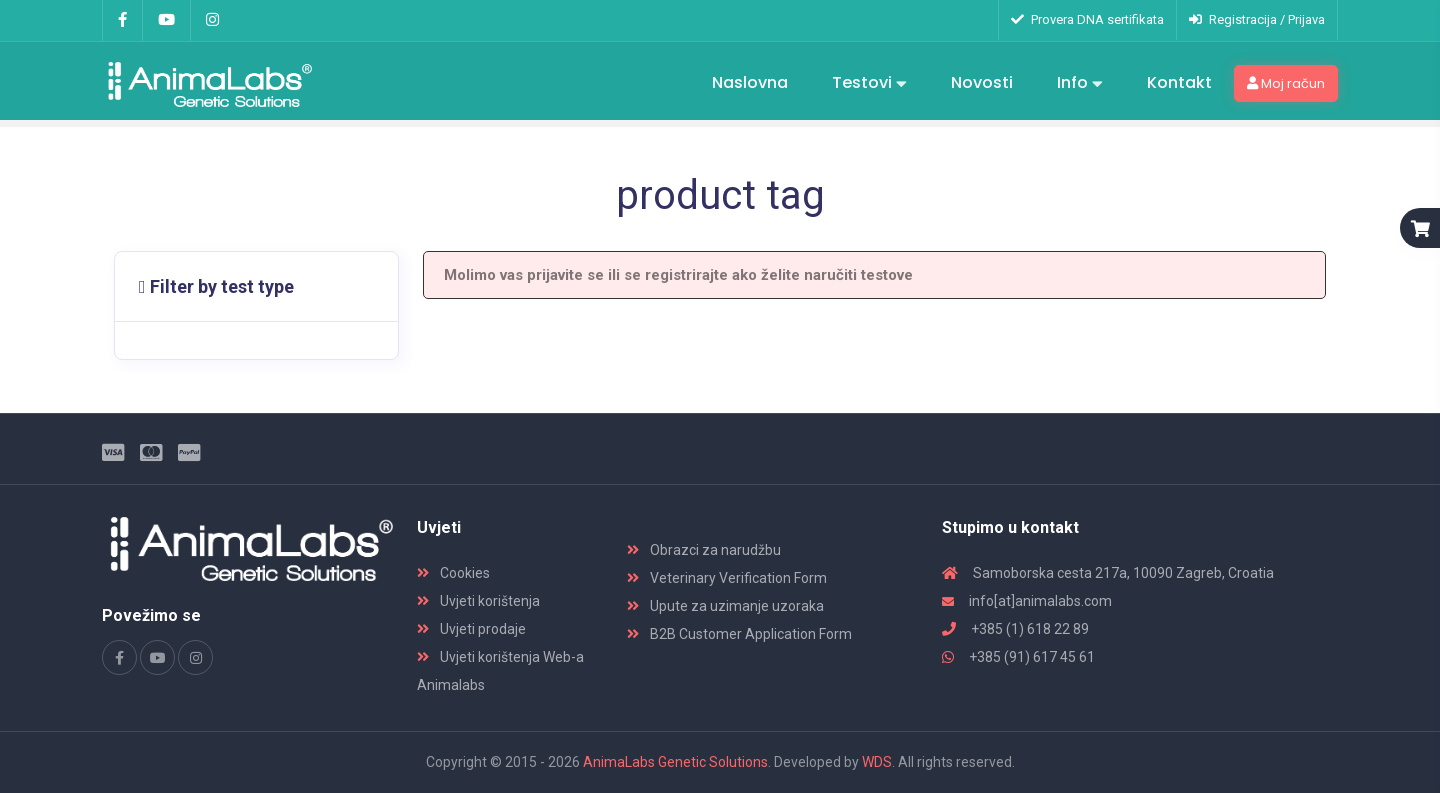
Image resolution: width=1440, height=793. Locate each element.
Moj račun (1286, 83)
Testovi (869, 84)
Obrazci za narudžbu (704, 550)
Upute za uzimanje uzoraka (725, 606)
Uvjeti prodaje (471, 629)
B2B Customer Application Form (739, 634)
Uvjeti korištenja (478, 601)
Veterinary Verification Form (727, 578)
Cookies (453, 573)
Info (1080, 84)
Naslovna (750, 82)
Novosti (982, 82)
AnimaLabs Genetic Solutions (675, 762)
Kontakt (1179, 82)
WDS (877, 762)
